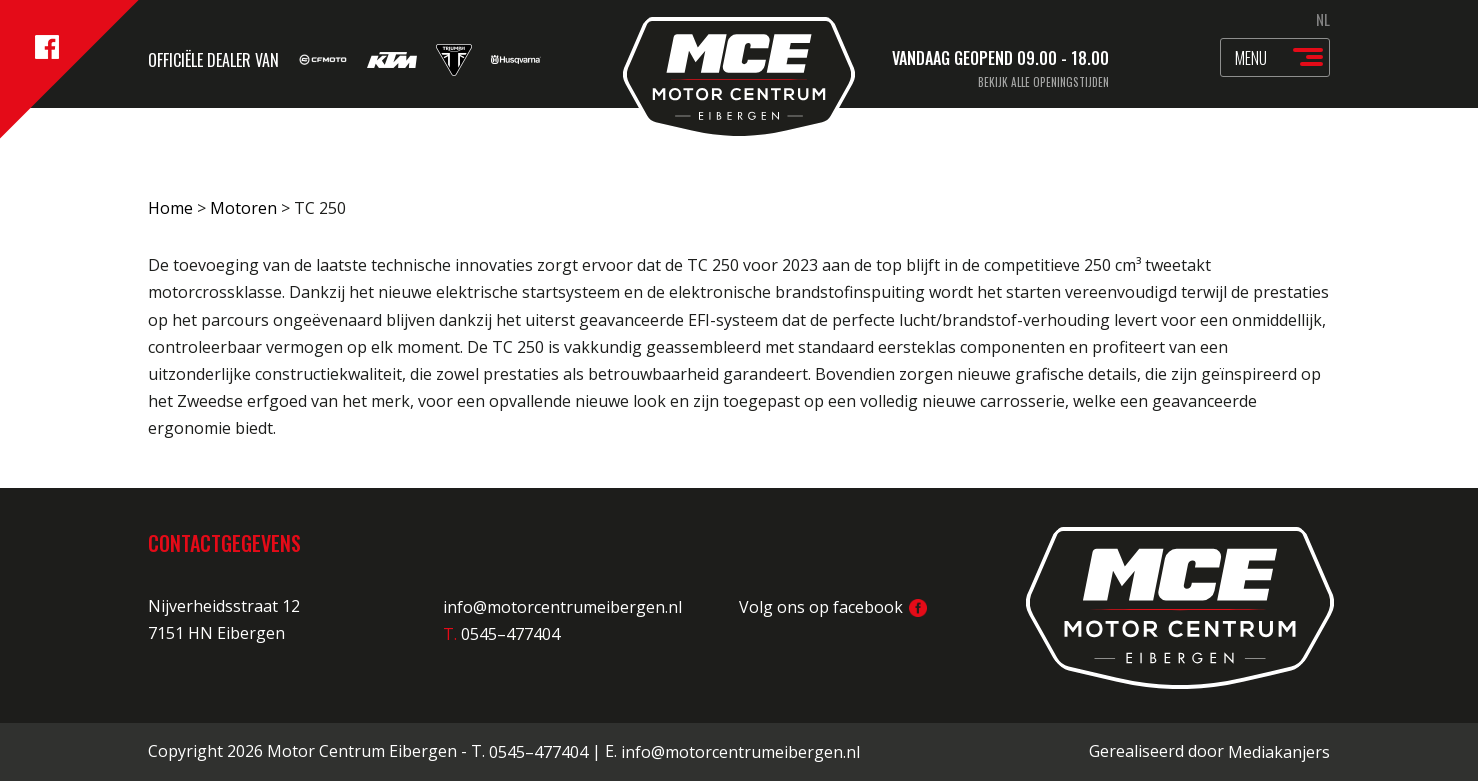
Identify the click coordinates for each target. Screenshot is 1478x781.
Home (170, 208)
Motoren (243, 208)
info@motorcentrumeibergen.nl (562, 607)
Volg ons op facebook (833, 607)
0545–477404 (538, 752)
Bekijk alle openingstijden (1043, 82)
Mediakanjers (1279, 752)
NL (1323, 19)
